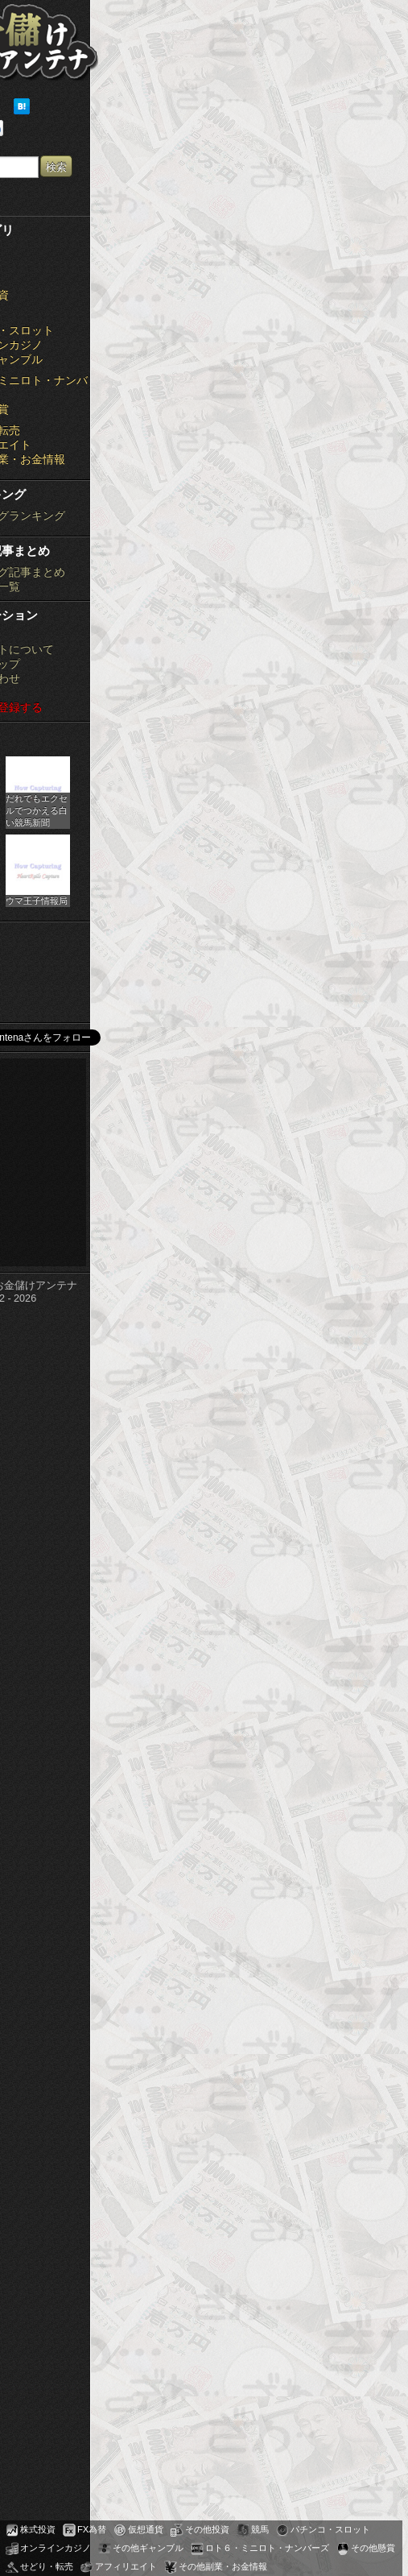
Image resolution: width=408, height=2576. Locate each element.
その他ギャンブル (148, 2548)
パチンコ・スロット (330, 2529)
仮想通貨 (145, 2529)
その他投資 (207, 2529)
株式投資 (38, 2529)
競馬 (260, 2529)
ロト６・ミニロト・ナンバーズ (267, 2548)
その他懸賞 (373, 2548)
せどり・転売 (46, 2566)
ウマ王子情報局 (37, 900)
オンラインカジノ (55, 2548)
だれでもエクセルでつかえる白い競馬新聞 (37, 810)
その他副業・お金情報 (223, 2566)
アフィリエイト (126, 2566)
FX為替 (91, 2529)
